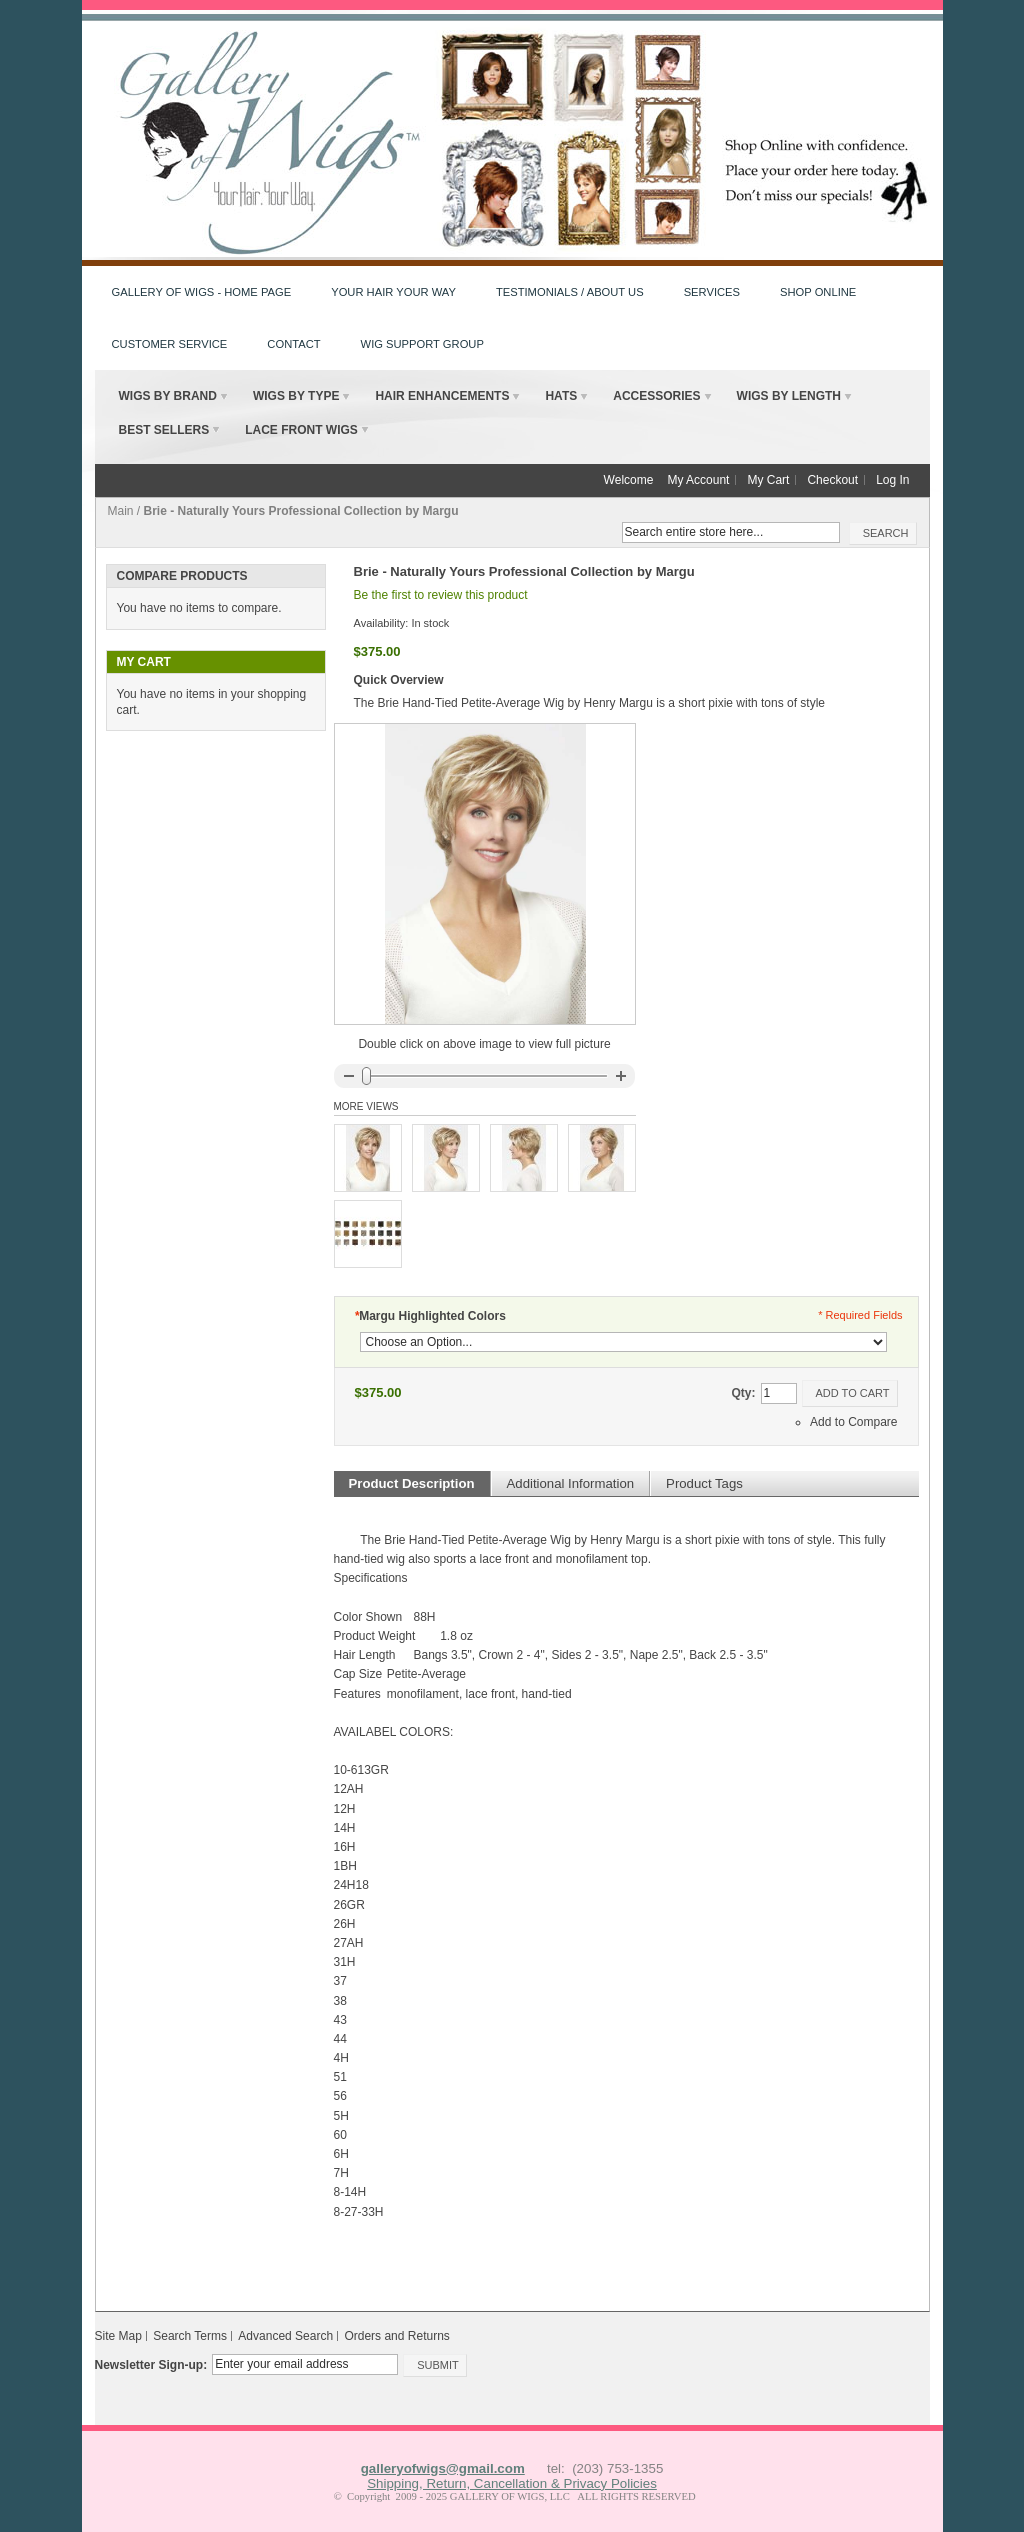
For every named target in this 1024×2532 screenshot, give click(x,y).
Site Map (118, 2336)
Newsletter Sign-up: (151, 2365)
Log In (892, 480)
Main (121, 511)
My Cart (768, 480)
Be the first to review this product (441, 595)
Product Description (412, 1483)
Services (712, 292)
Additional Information (571, 1483)
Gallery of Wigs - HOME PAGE (202, 292)
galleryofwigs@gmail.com (443, 2468)
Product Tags (704, 1483)
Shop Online (818, 292)
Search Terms (190, 2336)
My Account (698, 480)
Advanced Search (285, 2336)
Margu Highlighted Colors (430, 1316)
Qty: (744, 1393)
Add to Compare (853, 1422)
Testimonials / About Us (570, 292)
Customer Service (170, 344)
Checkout (832, 480)
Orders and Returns (396, 2336)
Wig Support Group (422, 344)
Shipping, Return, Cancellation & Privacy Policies (512, 2483)
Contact (293, 344)
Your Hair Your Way (393, 292)
